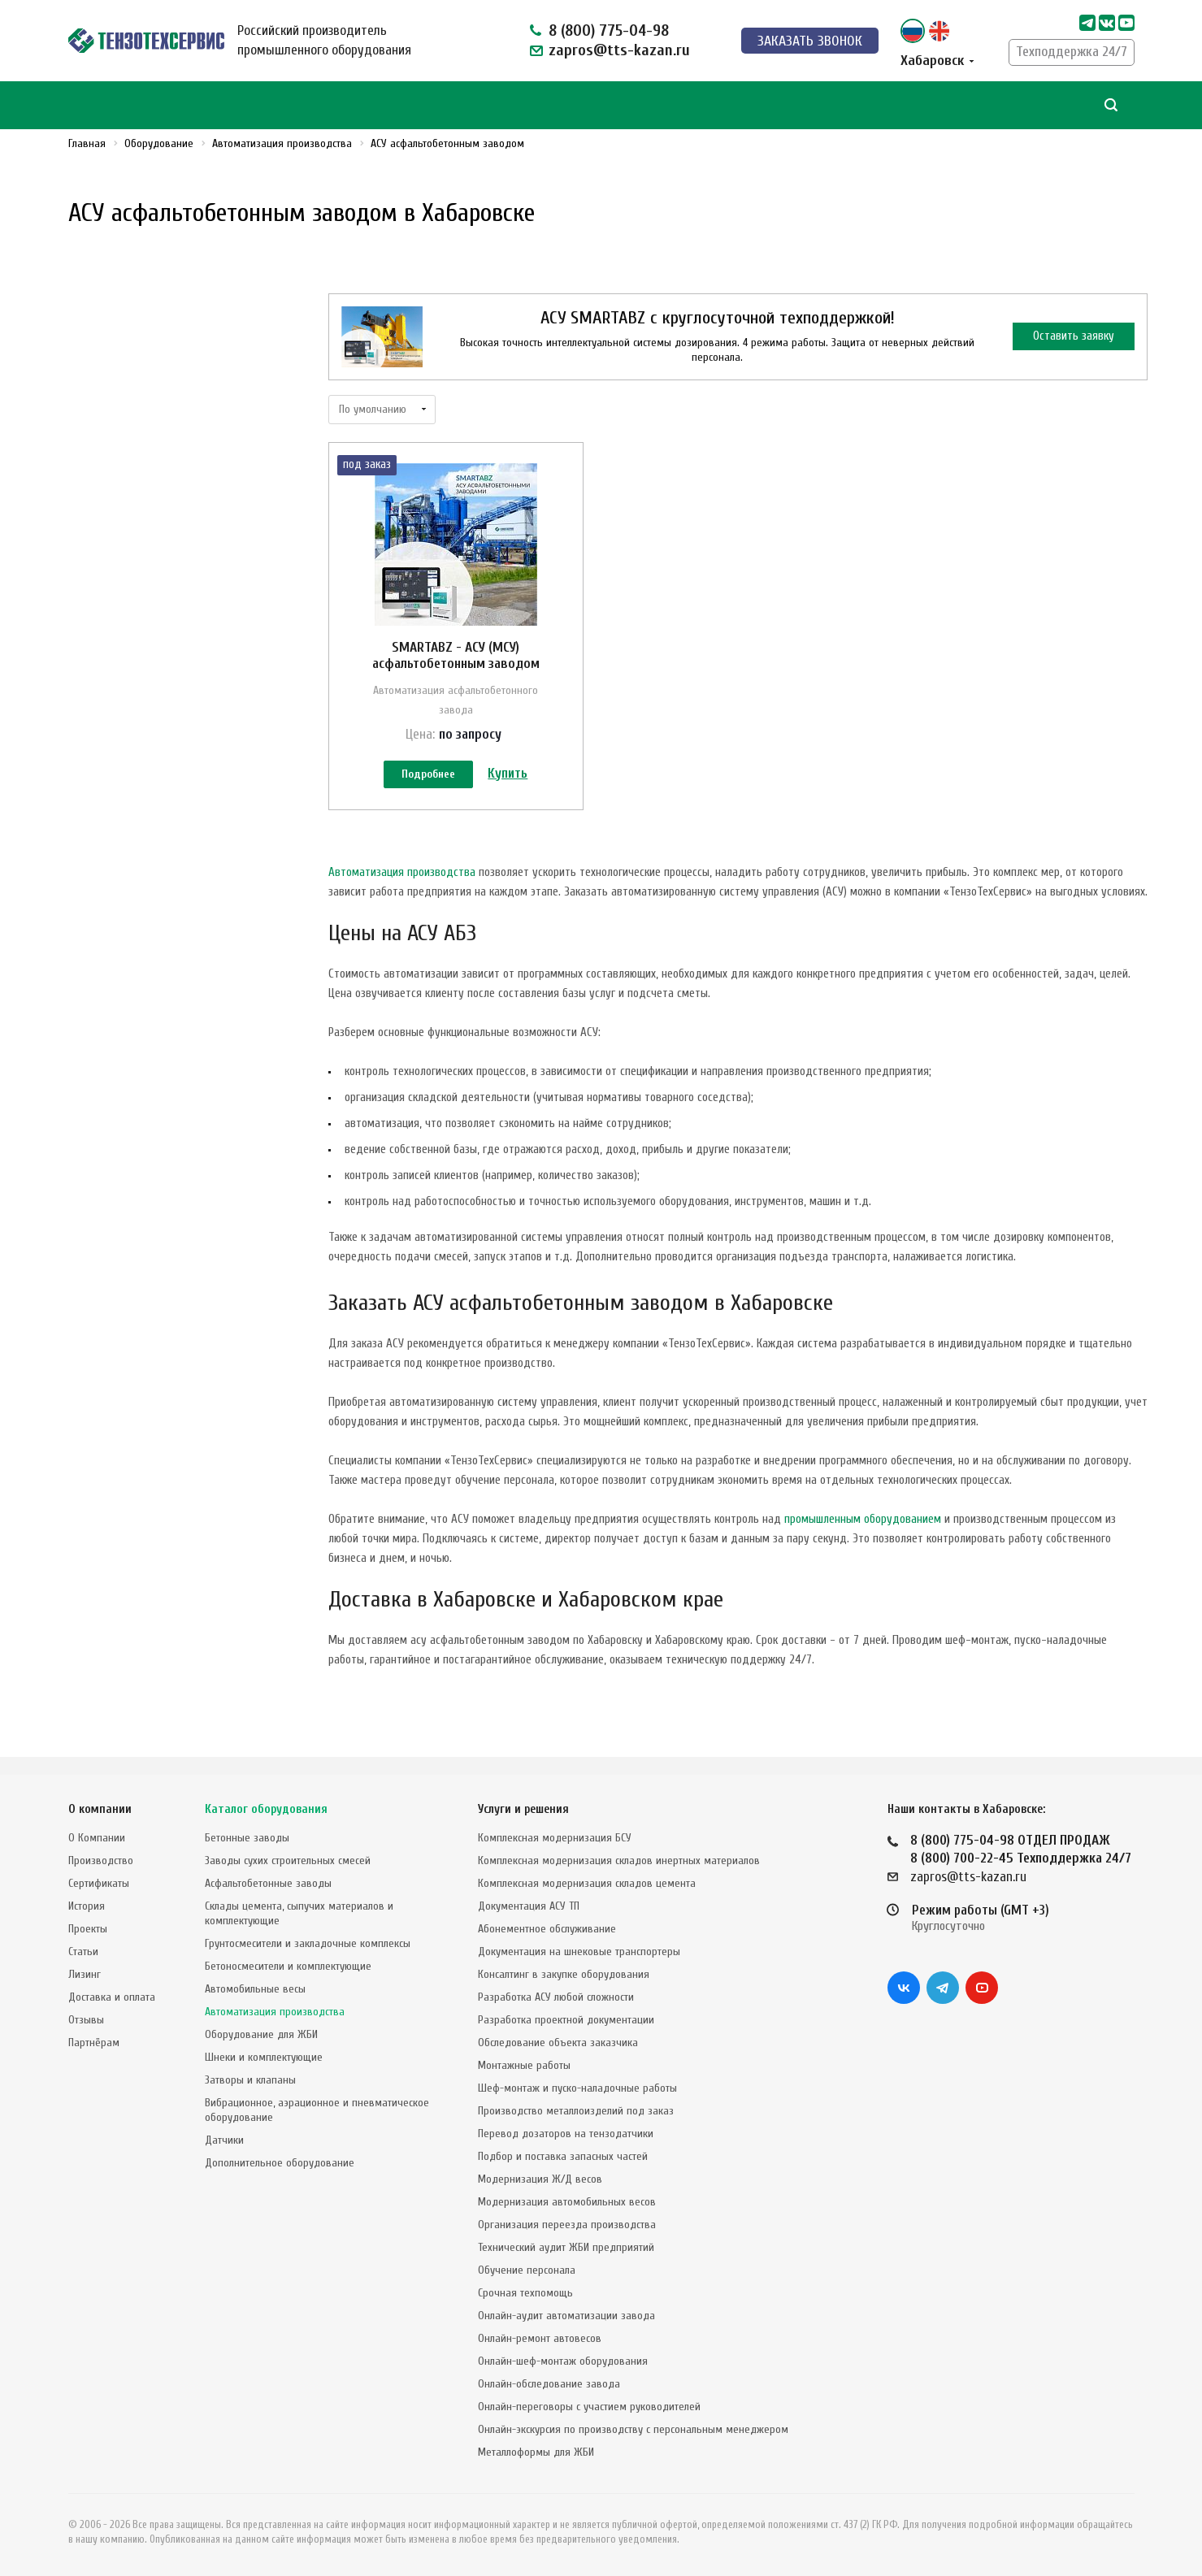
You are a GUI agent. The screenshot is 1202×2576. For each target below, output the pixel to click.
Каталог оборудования (266, 1809)
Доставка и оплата (111, 1997)
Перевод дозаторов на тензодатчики (565, 2133)
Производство (100, 1860)
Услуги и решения (523, 1809)
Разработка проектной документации (566, 2020)
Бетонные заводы (247, 1838)
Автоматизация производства (401, 890)
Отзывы (86, 2020)
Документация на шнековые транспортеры (579, 1951)
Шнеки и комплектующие (264, 2057)
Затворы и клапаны (250, 2080)
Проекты (87, 1929)
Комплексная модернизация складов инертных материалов (619, 1860)
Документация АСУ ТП (528, 1906)
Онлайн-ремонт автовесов (539, 2338)
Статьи (83, 1951)
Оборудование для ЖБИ (261, 2034)
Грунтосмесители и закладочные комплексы (307, 1943)
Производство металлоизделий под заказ (576, 2111)
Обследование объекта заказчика (558, 2042)
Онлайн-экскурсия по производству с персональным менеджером (633, 2429)
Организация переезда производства (567, 2224)
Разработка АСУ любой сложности (556, 1997)
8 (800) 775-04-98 (609, 30)
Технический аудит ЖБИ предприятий (566, 2247)
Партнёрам (93, 2042)
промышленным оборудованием (862, 1537)
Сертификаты (98, 1883)
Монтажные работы (524, 2065)
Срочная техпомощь (525, 2293)
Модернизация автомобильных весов (567, 2202)
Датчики (224, 2140)
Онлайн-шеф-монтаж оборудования (563, 2361)
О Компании (96, 1838)
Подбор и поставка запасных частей (563, 2156)
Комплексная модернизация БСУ (554, 1838)
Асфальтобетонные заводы (268, 1883)
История (86, 1906)
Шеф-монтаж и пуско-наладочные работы (577, 2088)
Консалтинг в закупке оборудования (563, 1974)
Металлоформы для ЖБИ (536, 2452)
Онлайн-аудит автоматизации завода (566, 2315)
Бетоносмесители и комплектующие (288, 1966)
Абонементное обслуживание (547, 1929)
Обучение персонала (526, 2270)
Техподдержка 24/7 (1071, 51)
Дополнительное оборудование (279, 2163)
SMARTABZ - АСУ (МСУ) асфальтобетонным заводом (456, 655)
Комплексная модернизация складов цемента (587, 1883)
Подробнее (428, 776)
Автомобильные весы (255, 1989)
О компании (100, 1809)
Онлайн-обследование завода (549, 2384)
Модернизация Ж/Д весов (540, 2179)
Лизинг (84, 1974)
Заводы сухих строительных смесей (288, 1860)
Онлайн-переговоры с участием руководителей (589, 2406)
